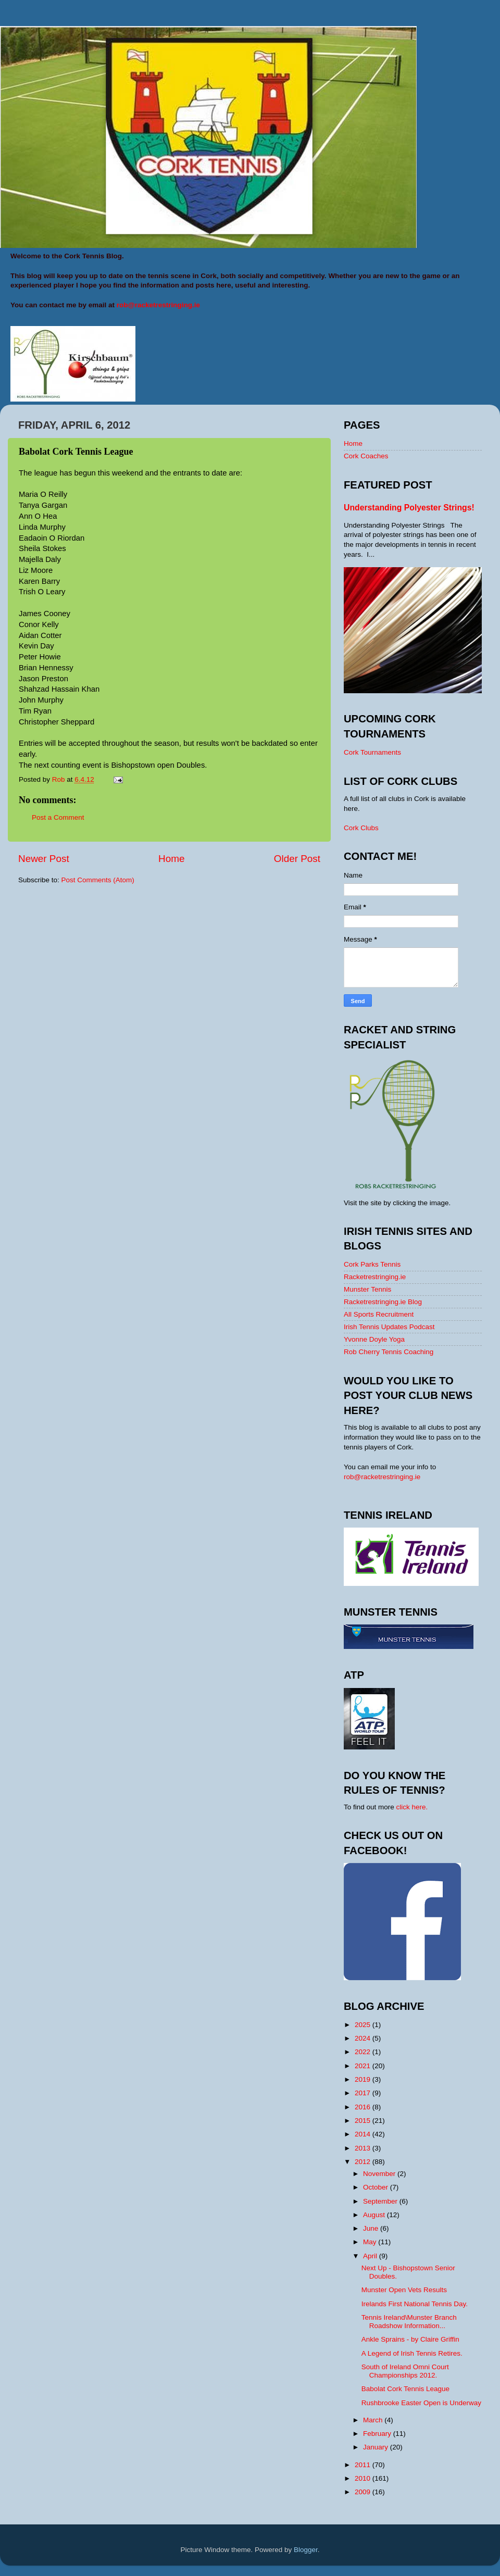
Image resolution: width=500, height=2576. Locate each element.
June (371, 2228)
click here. (412, 1807)
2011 (363, 2465)
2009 (363, 2492)
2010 (363, 2478)
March (373, 2420)
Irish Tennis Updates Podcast (389, 1327)
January (376, 2447)
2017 (363, 2093)
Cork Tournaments (372, 752)
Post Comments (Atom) (97, 880)
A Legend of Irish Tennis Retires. (412, 2353)
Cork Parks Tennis (372, 1264)
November (380, 2174)
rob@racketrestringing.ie (382, 1477)
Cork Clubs (361, 828)
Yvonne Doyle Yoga (374, 1339)
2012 (363, 2162)
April (371, 2256)
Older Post (297, 858)
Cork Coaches (366, 456)
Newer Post (43, 858)
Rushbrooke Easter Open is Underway (421, 2403)
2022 (363, 2052)
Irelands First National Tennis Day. (414, 2304)
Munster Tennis (367, 1289)
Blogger (306, 2550)
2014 (363, 2134)
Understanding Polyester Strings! (409, 507)
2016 (363, 2107)
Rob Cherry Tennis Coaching (388, 1352)
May (370, 2242)
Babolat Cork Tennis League (405, 2389)
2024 (363, 2038)
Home (171, 858)
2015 (363, 2120)
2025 (363, 2025)
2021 (363, 2066)
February (378, 2433)
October (376, 2187)
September (381, 2201)
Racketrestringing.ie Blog (383, 1302)
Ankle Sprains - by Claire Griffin (410, 2339)
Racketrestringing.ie (375, 1277)
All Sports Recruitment (379, 1314)
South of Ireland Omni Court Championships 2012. (405, 2371)
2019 (363, 2079)
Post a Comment (58, 817)
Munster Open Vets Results (404, 2290)
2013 (363, 2148)
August (375, 2215)
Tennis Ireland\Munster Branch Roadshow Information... (409, 2322)
